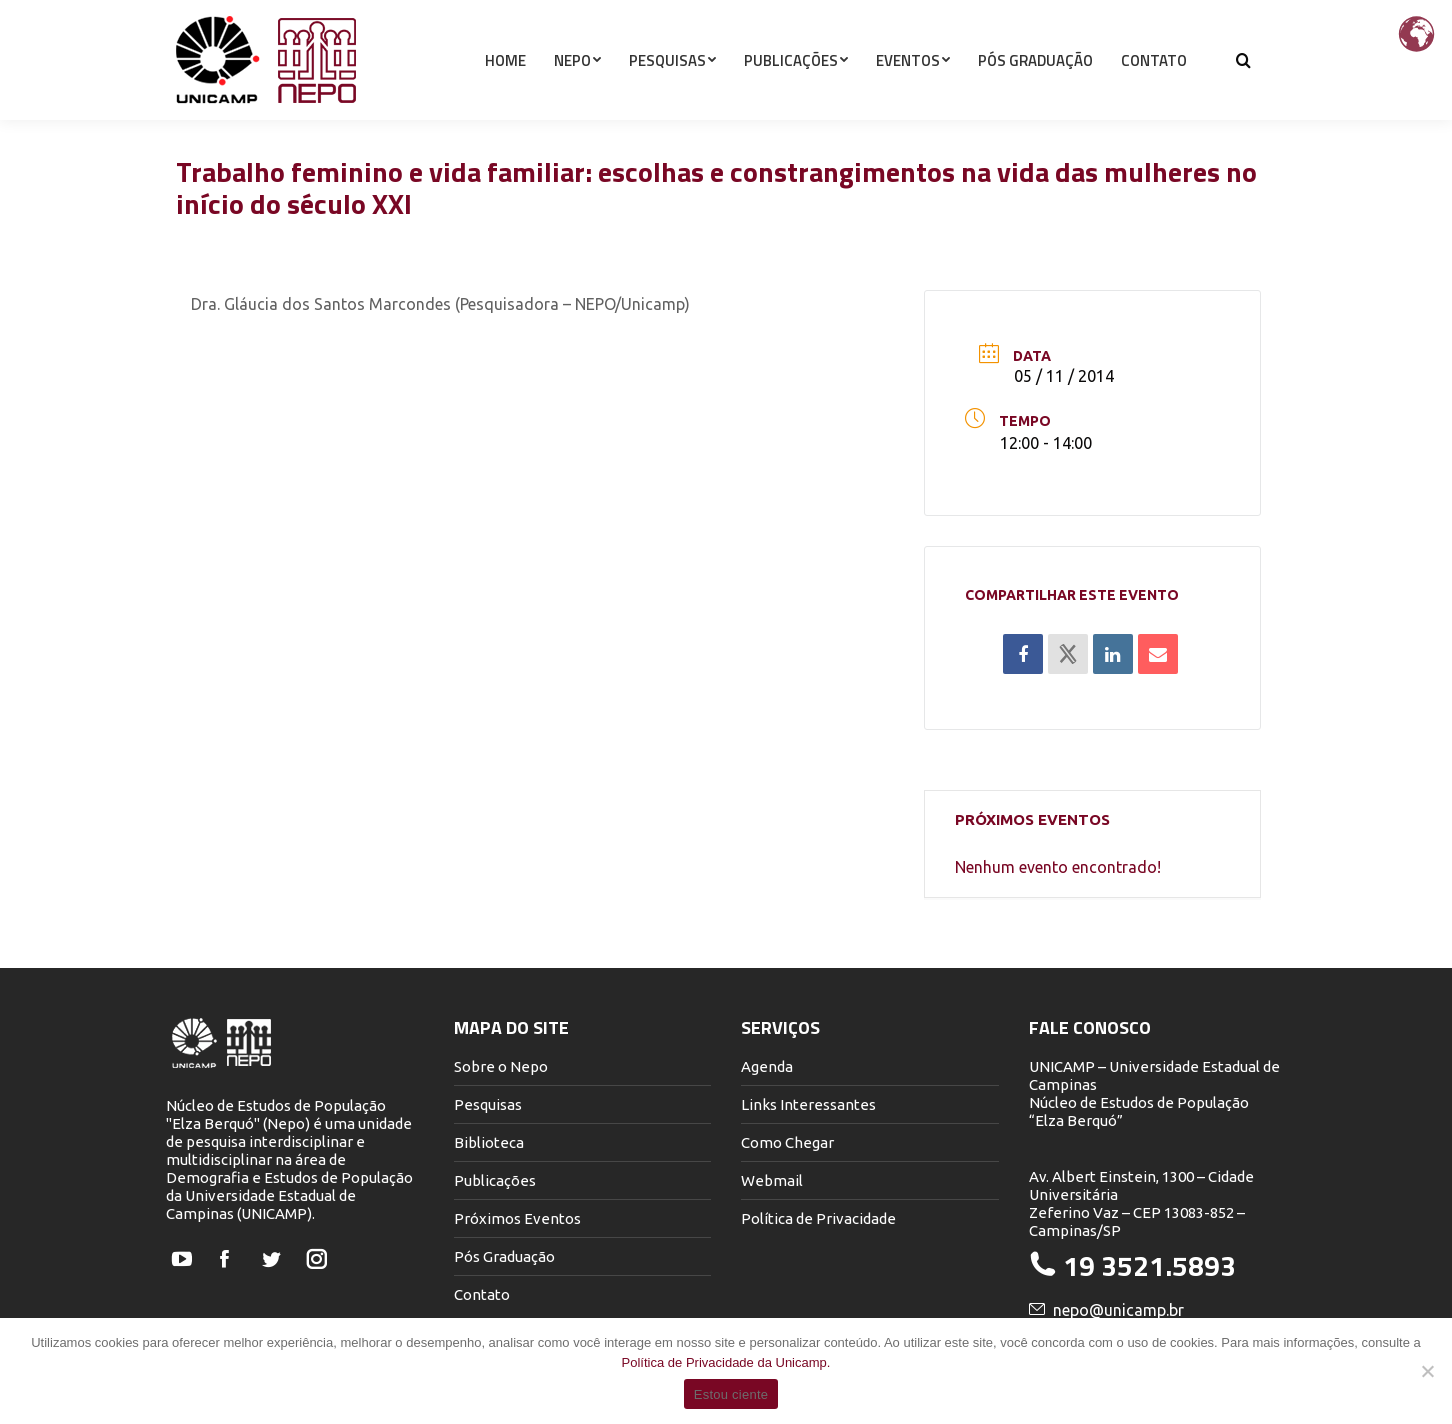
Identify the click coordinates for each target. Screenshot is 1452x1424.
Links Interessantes (808, 1104)
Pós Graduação (504, 1256)
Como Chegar (787, 1142)
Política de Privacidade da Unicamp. (726, 1362)
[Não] (1427, 1371)
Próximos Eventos (517, 1218)
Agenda (767, 1066)
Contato (482, 1294)
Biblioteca (489, 1142)
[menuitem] (505, 96)
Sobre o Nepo (501, 1066)
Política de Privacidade (818, 1218)
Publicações (495, 1180)
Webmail (772, 1180)
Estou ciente (731, 1394)
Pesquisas (488, 1104)
